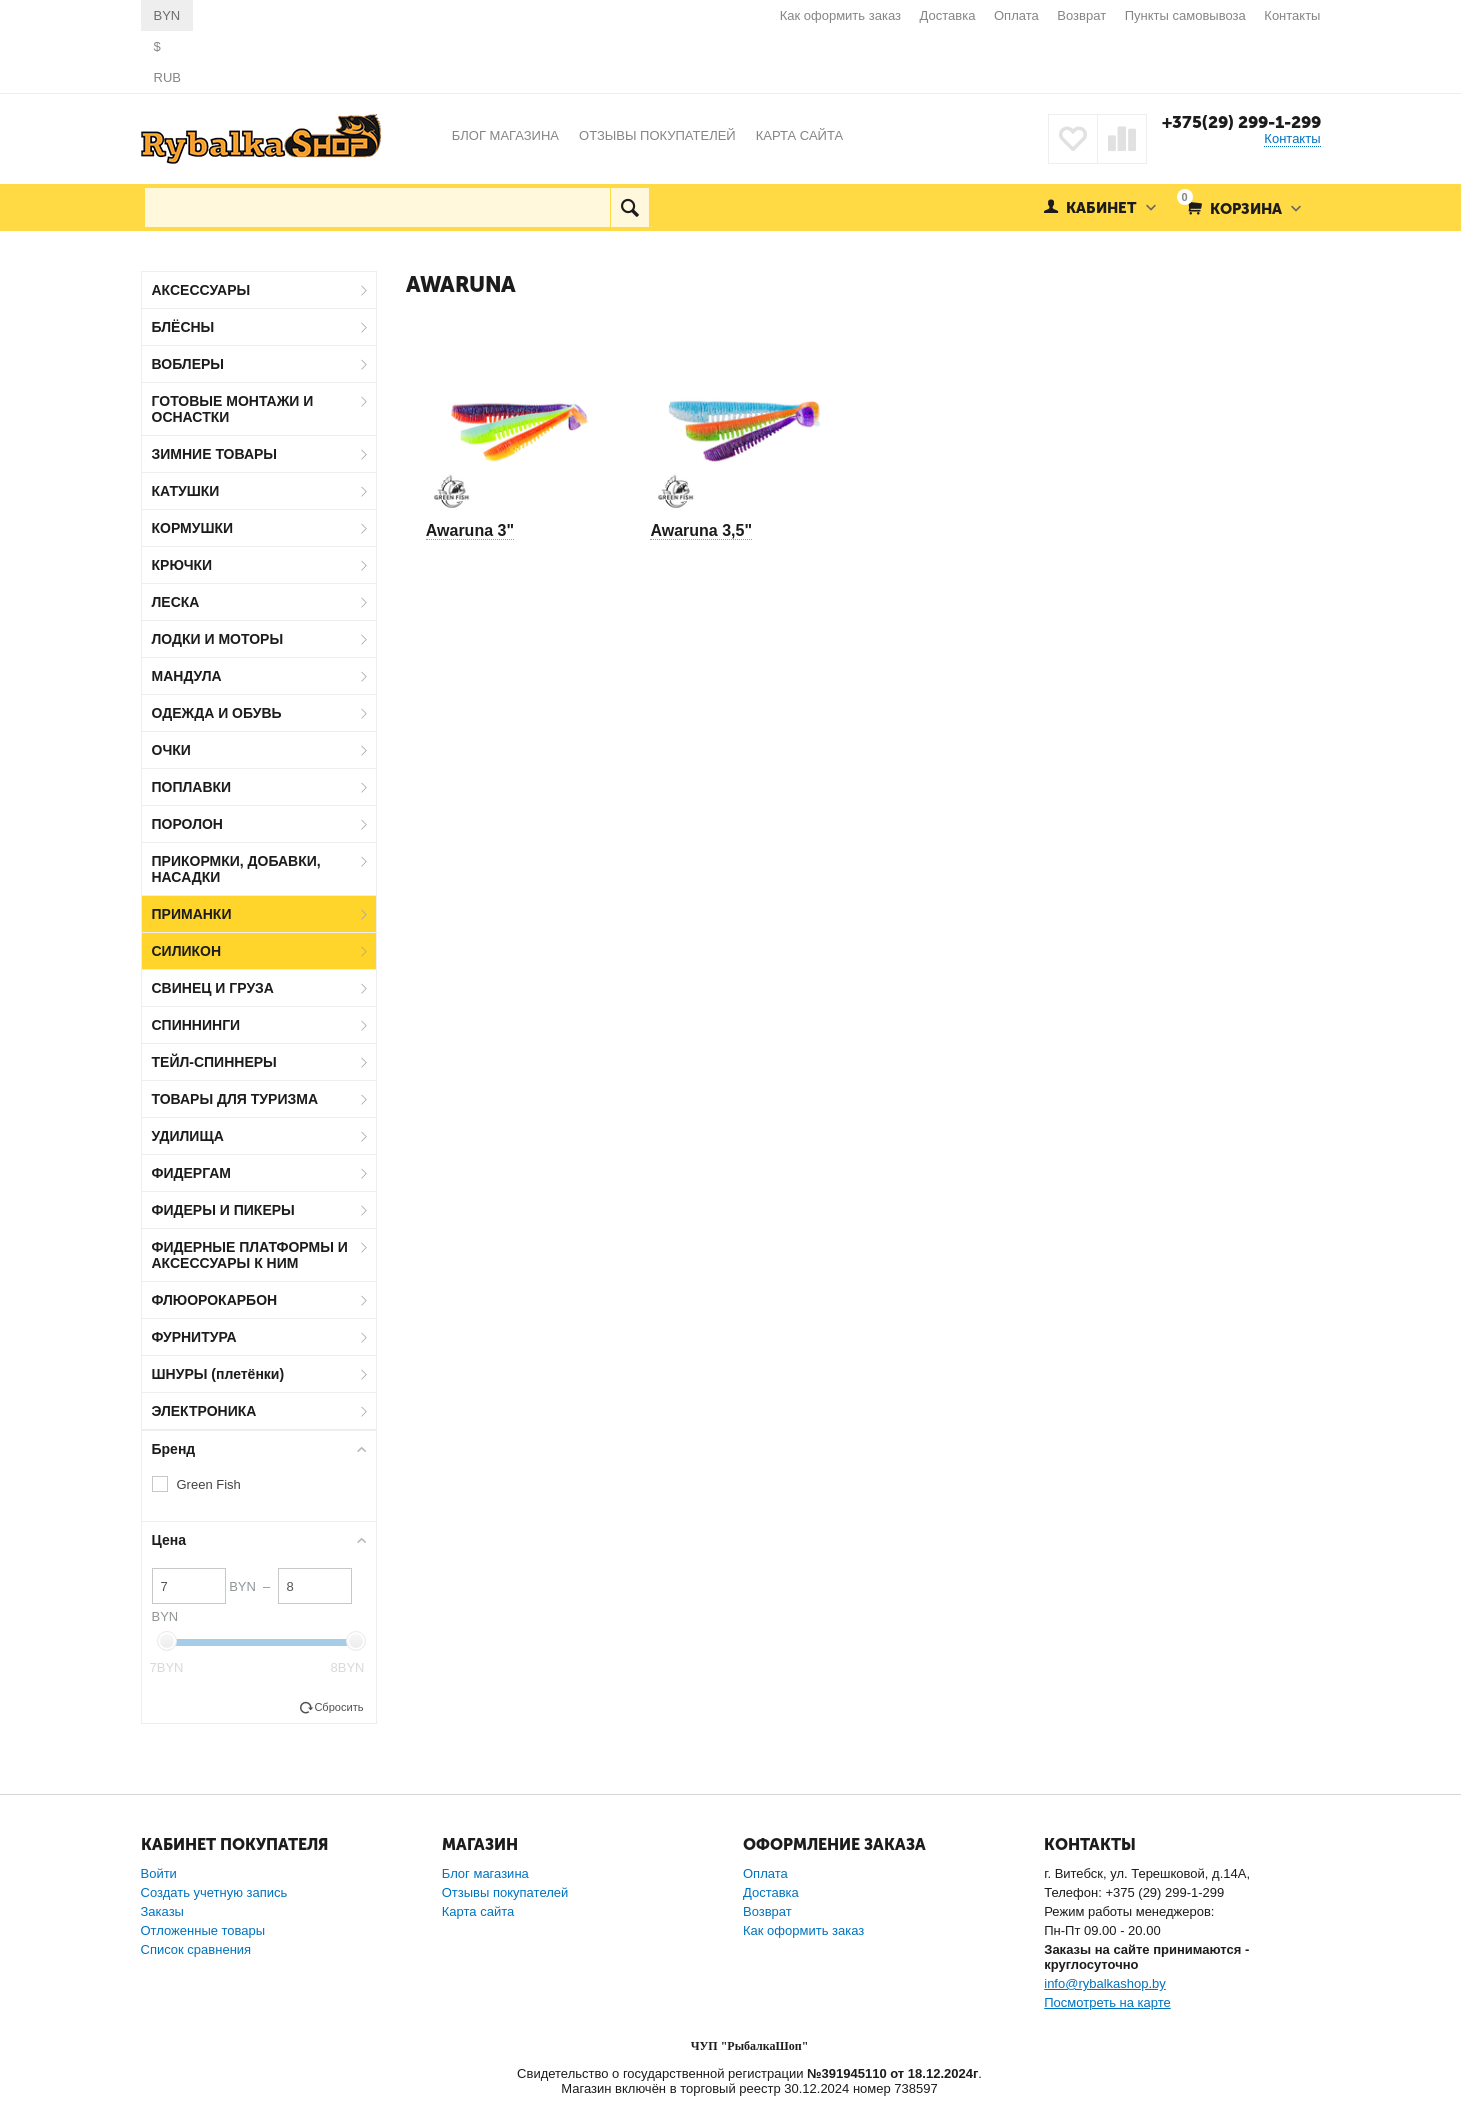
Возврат (1081, 15)
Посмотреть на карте (1107, 2002)
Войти (159, 1873)
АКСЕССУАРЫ (201, 290)
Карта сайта (478, 1911)
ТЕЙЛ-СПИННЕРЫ (214, 1062)
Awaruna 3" (470, 530)
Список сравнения (196, 1949)
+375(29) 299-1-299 (1241, 122)
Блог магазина (485, 1873)
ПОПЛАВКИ (192, 787)
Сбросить (338, 1707)
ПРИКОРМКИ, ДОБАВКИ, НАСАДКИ (236, 869)
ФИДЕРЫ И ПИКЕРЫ (223, 1210)
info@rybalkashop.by (1105, 1983)
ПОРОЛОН (187, 824)
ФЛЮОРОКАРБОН (215, 1300)
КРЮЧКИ (182, 565)
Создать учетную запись (214, 1892)
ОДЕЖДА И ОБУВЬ (217, 713)
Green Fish (209, 1484)
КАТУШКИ (186, 491)
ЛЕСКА (176, 602)
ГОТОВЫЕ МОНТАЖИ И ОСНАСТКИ (233, 409)
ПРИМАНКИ (192, 914)
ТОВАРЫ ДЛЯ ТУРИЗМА (235, 1099)
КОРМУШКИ (193, 528)
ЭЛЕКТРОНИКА (204, 1411)
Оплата (1016, 15)
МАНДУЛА (187, 676)
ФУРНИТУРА (194, 1337)
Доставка (948, 15)
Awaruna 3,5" (701, 530)
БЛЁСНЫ (183, 327)
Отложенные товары (203, 1930)
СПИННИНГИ (196, 1025)
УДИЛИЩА (188, 1136)
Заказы (162, 1911)
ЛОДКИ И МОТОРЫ (218, 639)
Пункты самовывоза (1185, 15)
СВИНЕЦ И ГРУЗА (213, 988)
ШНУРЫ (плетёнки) (218, 1374)
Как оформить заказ (840, 15)
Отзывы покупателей (505, 1892)
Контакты (1292, 15)
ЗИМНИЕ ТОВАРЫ (215, 454)
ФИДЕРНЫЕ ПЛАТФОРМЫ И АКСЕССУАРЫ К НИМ (250, 1255)
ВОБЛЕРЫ (188, 364)
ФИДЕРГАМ (192, 1173)
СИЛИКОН (187, 951)
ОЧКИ (171, 750)
